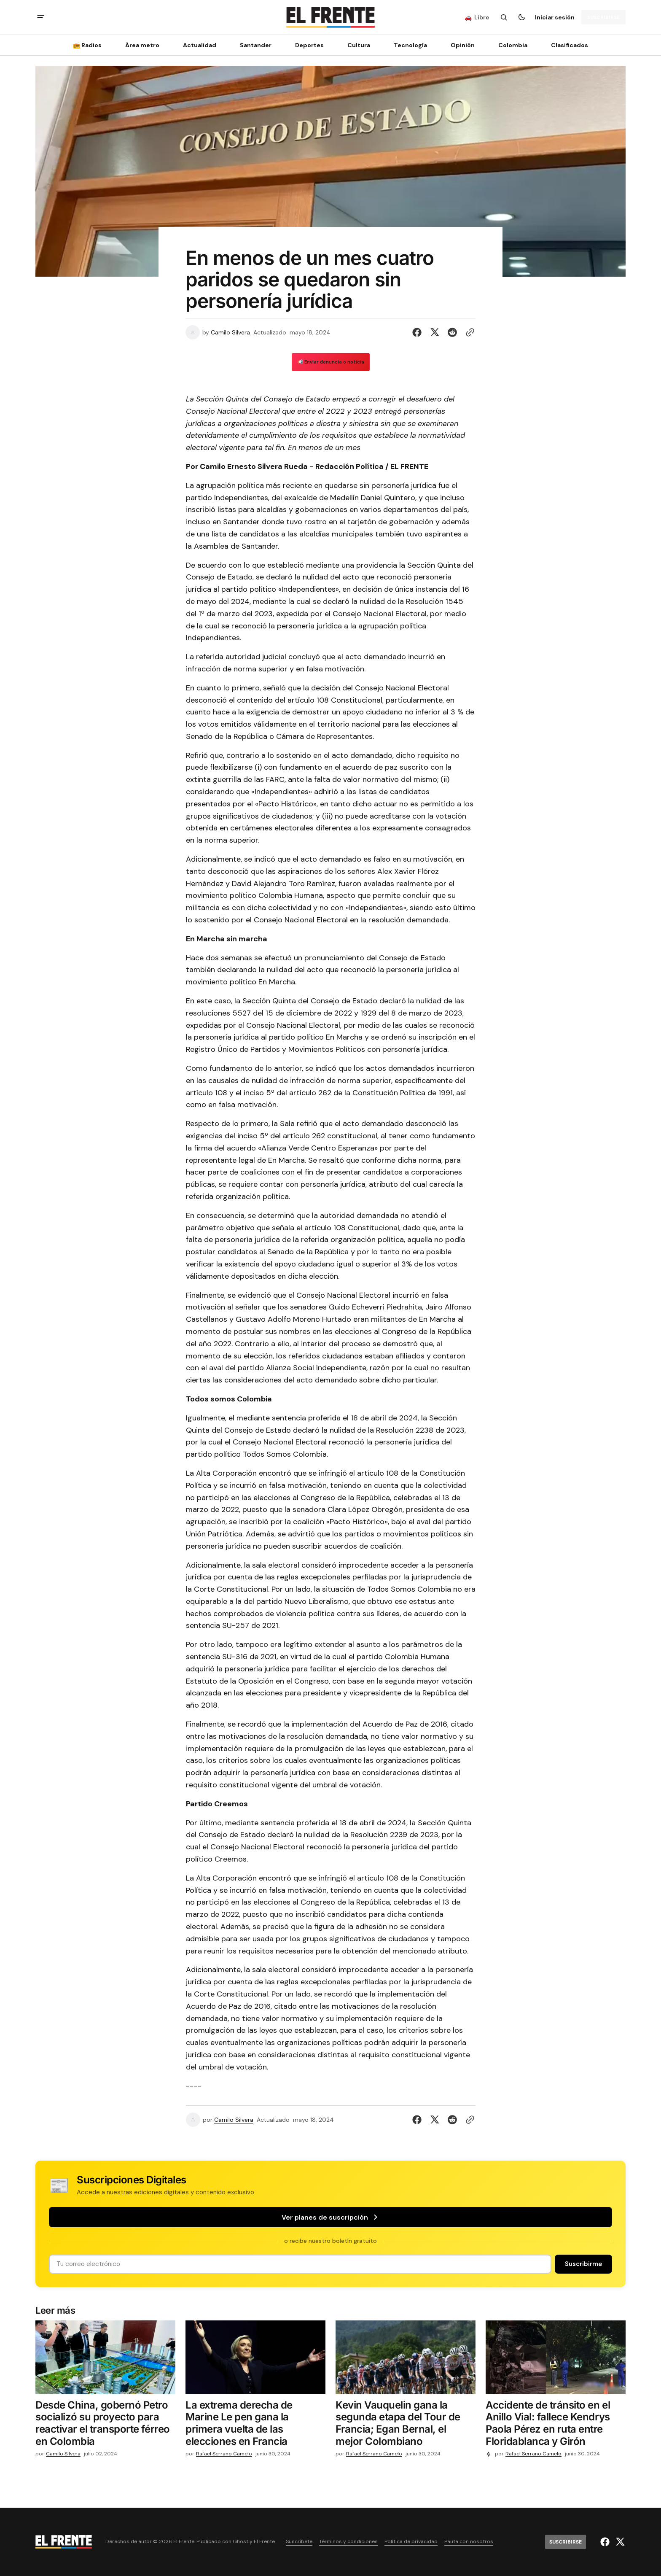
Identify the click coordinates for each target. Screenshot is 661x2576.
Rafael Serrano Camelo (224, 2454)
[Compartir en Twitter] (434, 332)
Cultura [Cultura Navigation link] (358, 45)
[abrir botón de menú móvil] (40, 17)
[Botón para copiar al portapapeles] (468, 332)
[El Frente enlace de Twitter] (619, 2541)
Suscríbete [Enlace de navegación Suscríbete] (299, 2541)
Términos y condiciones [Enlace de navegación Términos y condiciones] (348, 2541)
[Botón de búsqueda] (504, 17)
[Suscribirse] (603, 17)
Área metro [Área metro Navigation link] (142, 45)
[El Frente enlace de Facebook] (606, 2541)
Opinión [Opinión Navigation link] (463, 45)
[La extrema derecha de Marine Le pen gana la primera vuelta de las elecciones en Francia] (255, 2425)
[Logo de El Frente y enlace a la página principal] (330, 17)
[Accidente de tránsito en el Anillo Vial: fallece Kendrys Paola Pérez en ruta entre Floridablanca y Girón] (556, 2425)
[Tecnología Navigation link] (410, 45)
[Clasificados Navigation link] (567, 45)
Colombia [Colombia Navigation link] (512, 45)
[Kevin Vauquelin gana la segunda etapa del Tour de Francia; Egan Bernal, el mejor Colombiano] (406, 2425)
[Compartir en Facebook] (418, 332)
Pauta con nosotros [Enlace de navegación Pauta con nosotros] (468, 2541)
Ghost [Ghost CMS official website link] (240, 2541)
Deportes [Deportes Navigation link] (309, 45)
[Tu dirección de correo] (300, 2264)
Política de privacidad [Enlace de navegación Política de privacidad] (411, 2541)
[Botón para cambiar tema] (521, 17)
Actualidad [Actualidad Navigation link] (199, 45)
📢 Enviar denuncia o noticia (330, 362)
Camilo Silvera (230, 332)
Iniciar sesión (555, 17)
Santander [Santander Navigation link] (255, 45)
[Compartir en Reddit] (452, 332)
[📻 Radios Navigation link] (90, 45)
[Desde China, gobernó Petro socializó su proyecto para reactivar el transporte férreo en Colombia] (105, 2425)
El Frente (264, 2541)
